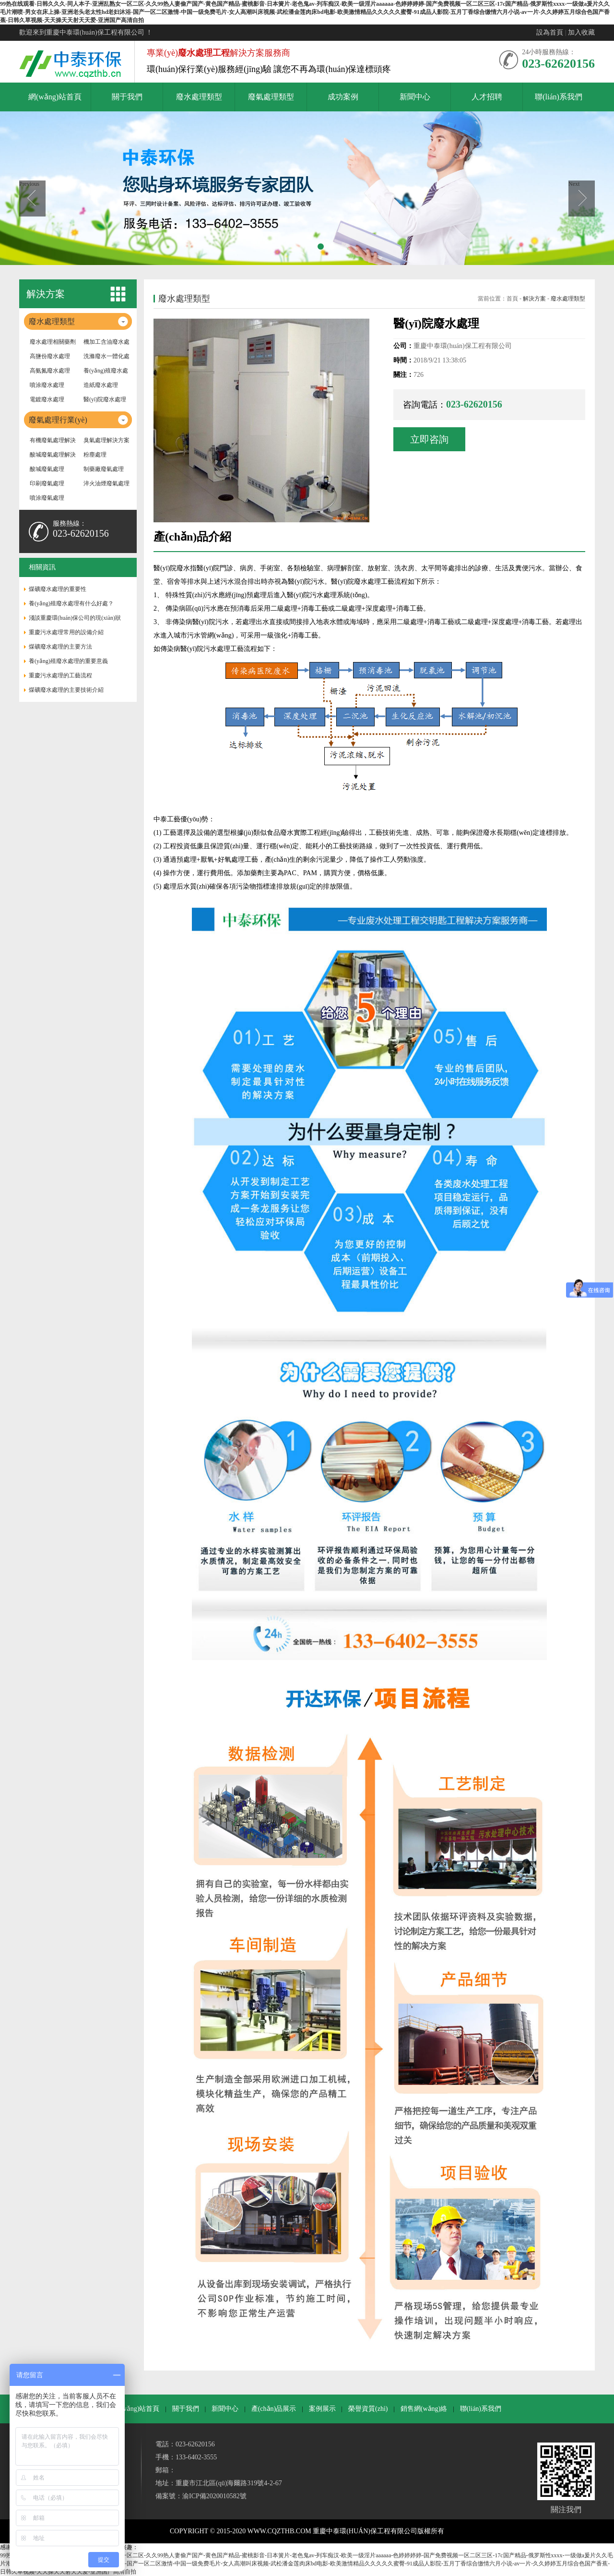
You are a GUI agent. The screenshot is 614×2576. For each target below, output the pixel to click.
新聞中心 (225, 2408)
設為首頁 (549, 32)
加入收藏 (581, 32)
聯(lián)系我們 (480, 2408)
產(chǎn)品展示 (273, 2408)
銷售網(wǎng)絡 (424, 2408)
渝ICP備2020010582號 (214, 2496)
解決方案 (534, 298)
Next (573, 184)
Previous (29, 184)
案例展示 (322, 2408)
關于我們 (185, 2408)
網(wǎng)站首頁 (136, 2408)
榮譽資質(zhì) (368, 2408)
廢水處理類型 (568, 298)
